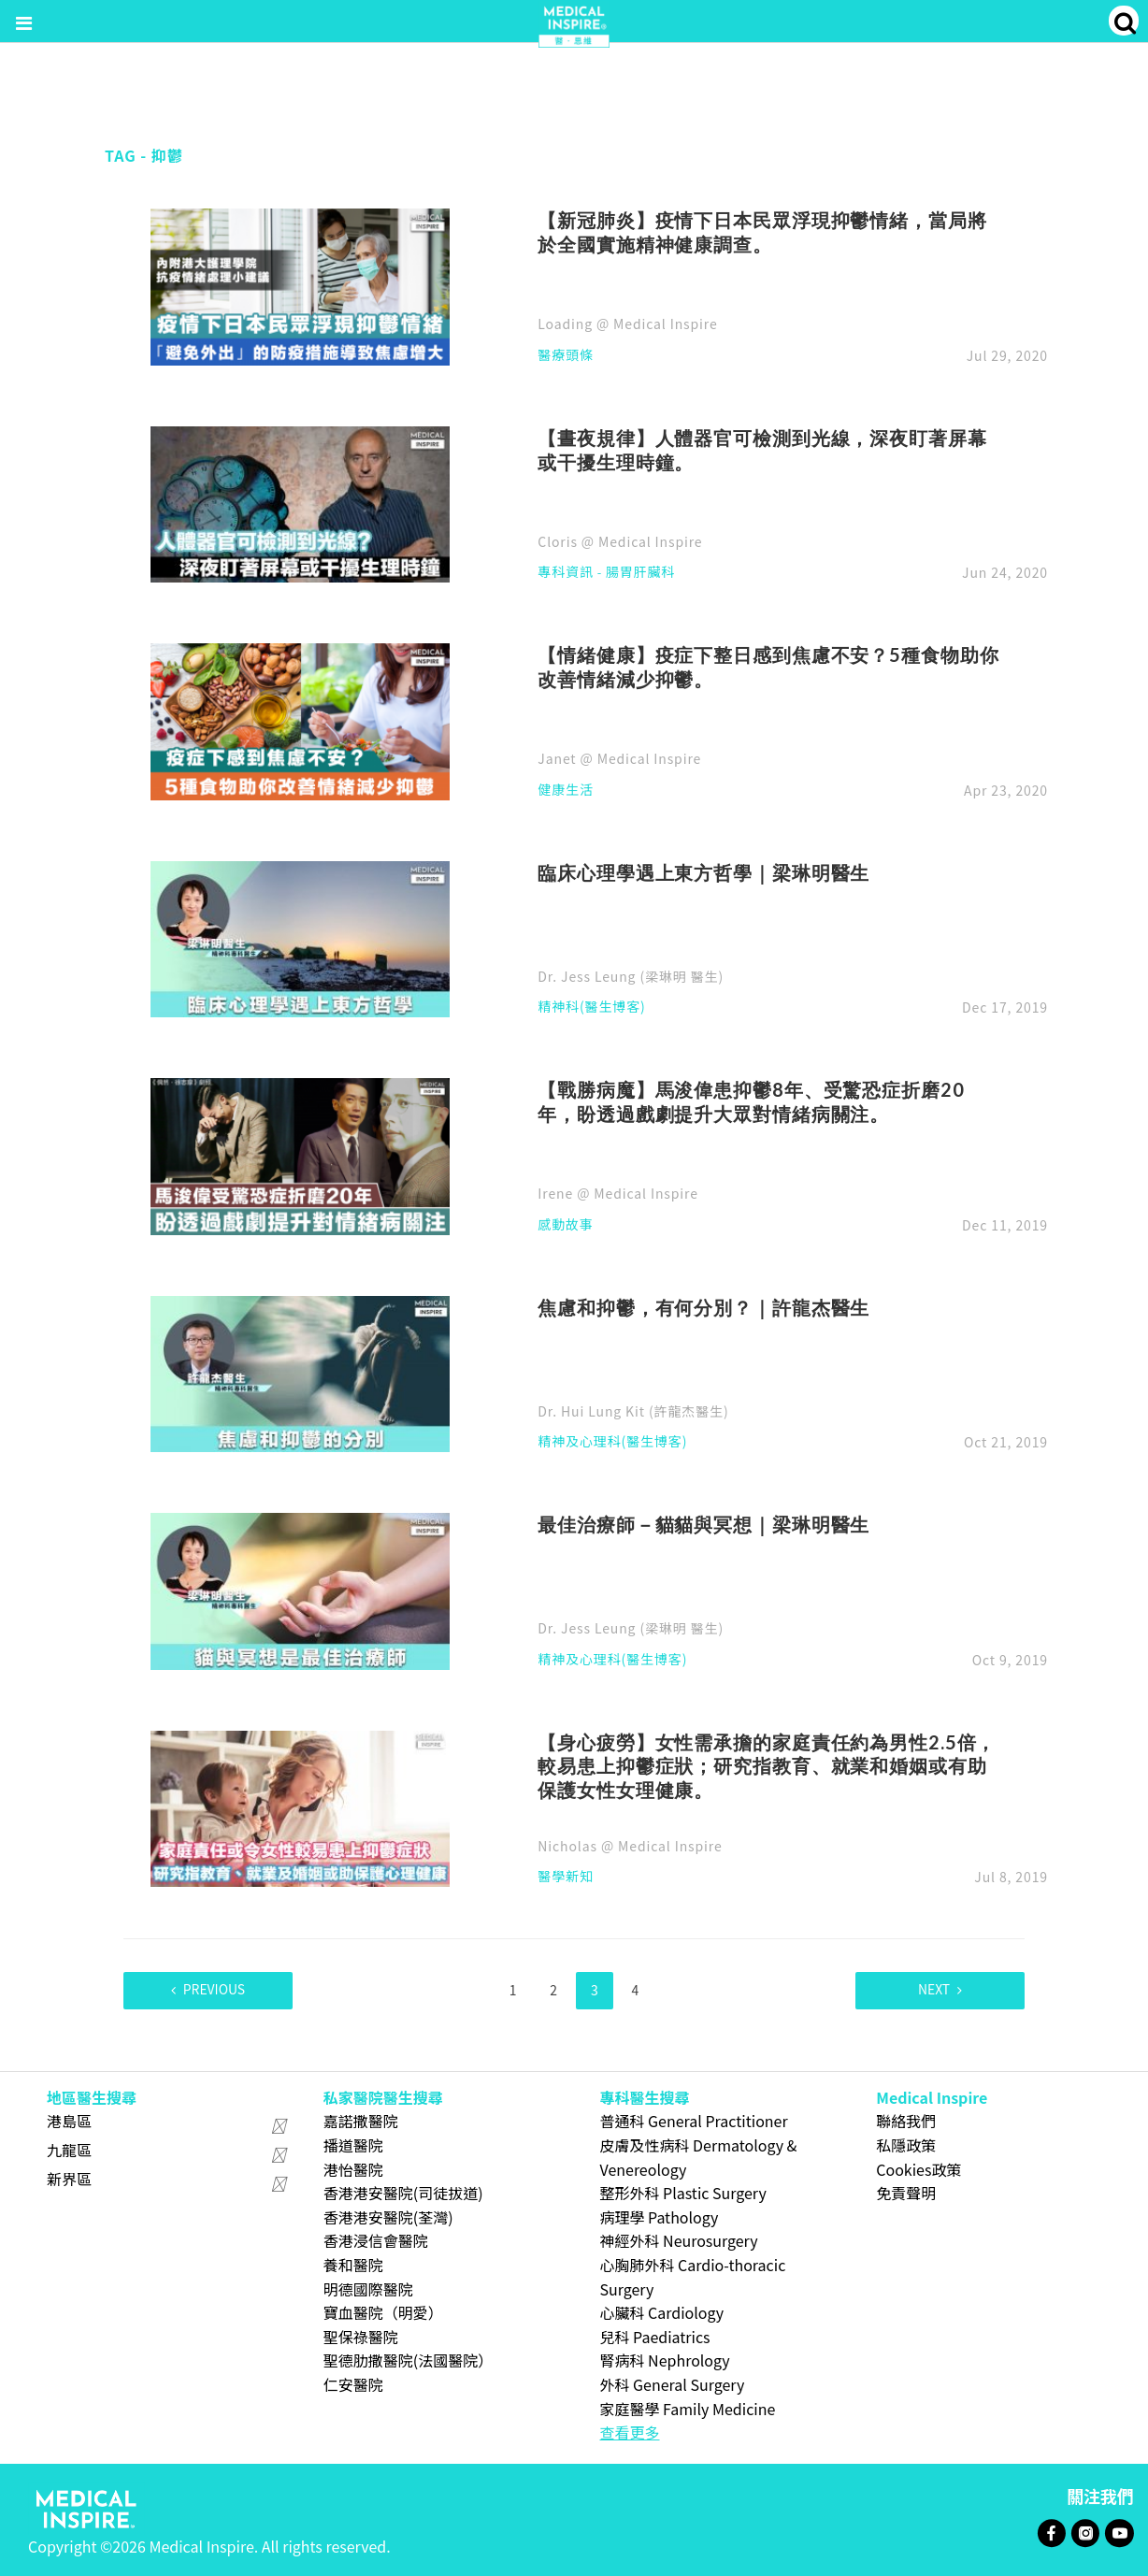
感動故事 (566, 1225)
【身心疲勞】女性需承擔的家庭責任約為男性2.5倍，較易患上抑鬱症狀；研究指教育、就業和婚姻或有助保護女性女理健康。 (767, 1766)
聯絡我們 (906, 2120)
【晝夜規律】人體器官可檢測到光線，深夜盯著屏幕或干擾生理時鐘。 (762, 449)
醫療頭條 (566, 356)
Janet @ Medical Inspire (619, 758)
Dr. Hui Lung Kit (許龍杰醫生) (633, 1411)
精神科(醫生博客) (591, 1007)
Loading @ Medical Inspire (627, 323)
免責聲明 (906, 2191)
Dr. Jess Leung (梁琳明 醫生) (631, 976)
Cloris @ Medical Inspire (620, 541)
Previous (216, 1989)
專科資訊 (566, 573)
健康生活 (566, 791)
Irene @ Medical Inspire (617, 1193)
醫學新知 (566, 1877)
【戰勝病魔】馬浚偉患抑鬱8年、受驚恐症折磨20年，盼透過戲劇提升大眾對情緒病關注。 (751, 1101)
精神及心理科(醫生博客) (612, 1442)
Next (931, 1989)
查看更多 (630, 2431)
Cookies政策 (918, 2168)
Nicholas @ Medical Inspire (630, 1845)
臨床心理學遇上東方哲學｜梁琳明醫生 (703, 872)
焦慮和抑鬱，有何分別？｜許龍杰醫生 (703, 1307)
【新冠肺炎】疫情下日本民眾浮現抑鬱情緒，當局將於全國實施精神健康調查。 (762, 232)
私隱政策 (906, 2144)
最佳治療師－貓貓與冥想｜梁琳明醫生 (703, 1524)
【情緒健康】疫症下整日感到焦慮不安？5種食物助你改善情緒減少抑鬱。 (768, 666)
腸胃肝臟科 (640, 573)
